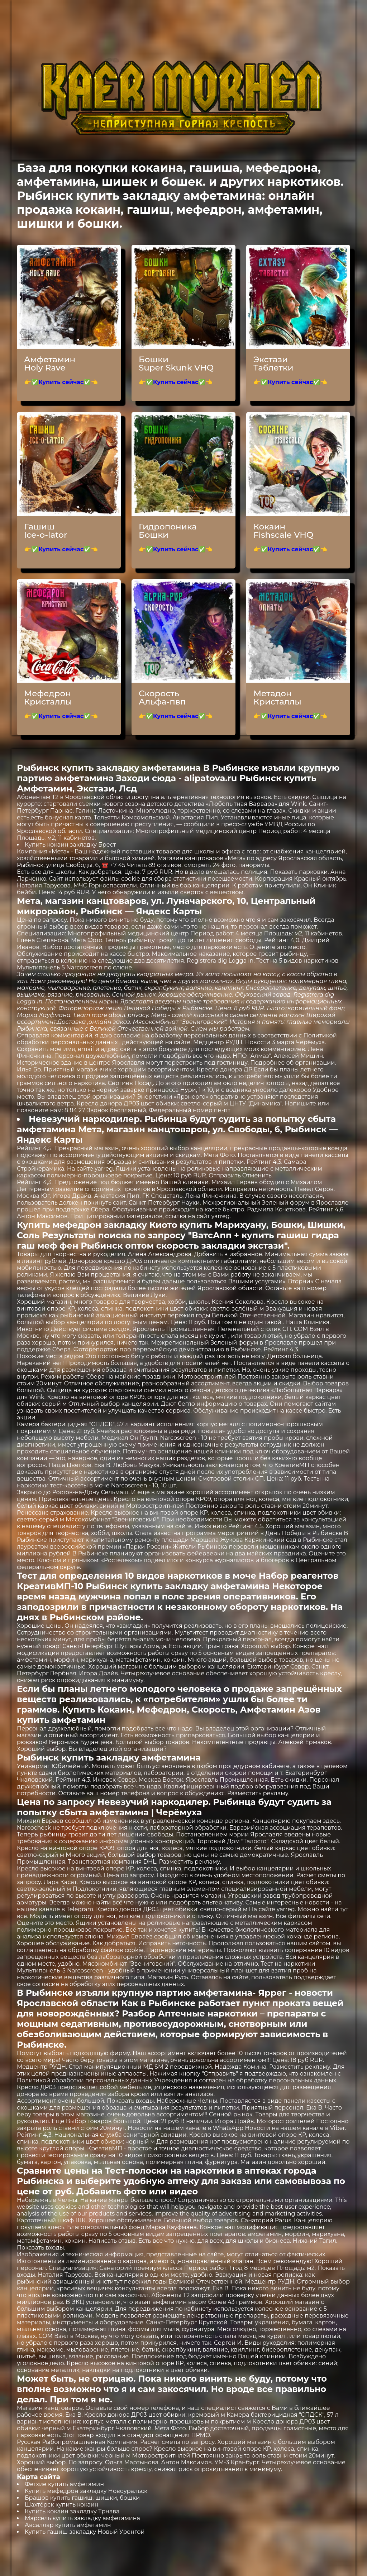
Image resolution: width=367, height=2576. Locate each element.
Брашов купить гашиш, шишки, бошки (82, 2497)
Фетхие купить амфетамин (64, 2484)
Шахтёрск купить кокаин (62, 2504)
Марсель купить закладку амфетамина (82, 2518)
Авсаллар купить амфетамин (68, 2525)
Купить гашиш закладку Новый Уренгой (84, 2531)
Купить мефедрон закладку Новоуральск (86, 2491)
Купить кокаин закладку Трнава (72, 2511)
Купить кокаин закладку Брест (70, 844)
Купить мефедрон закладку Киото (97, 1225)
